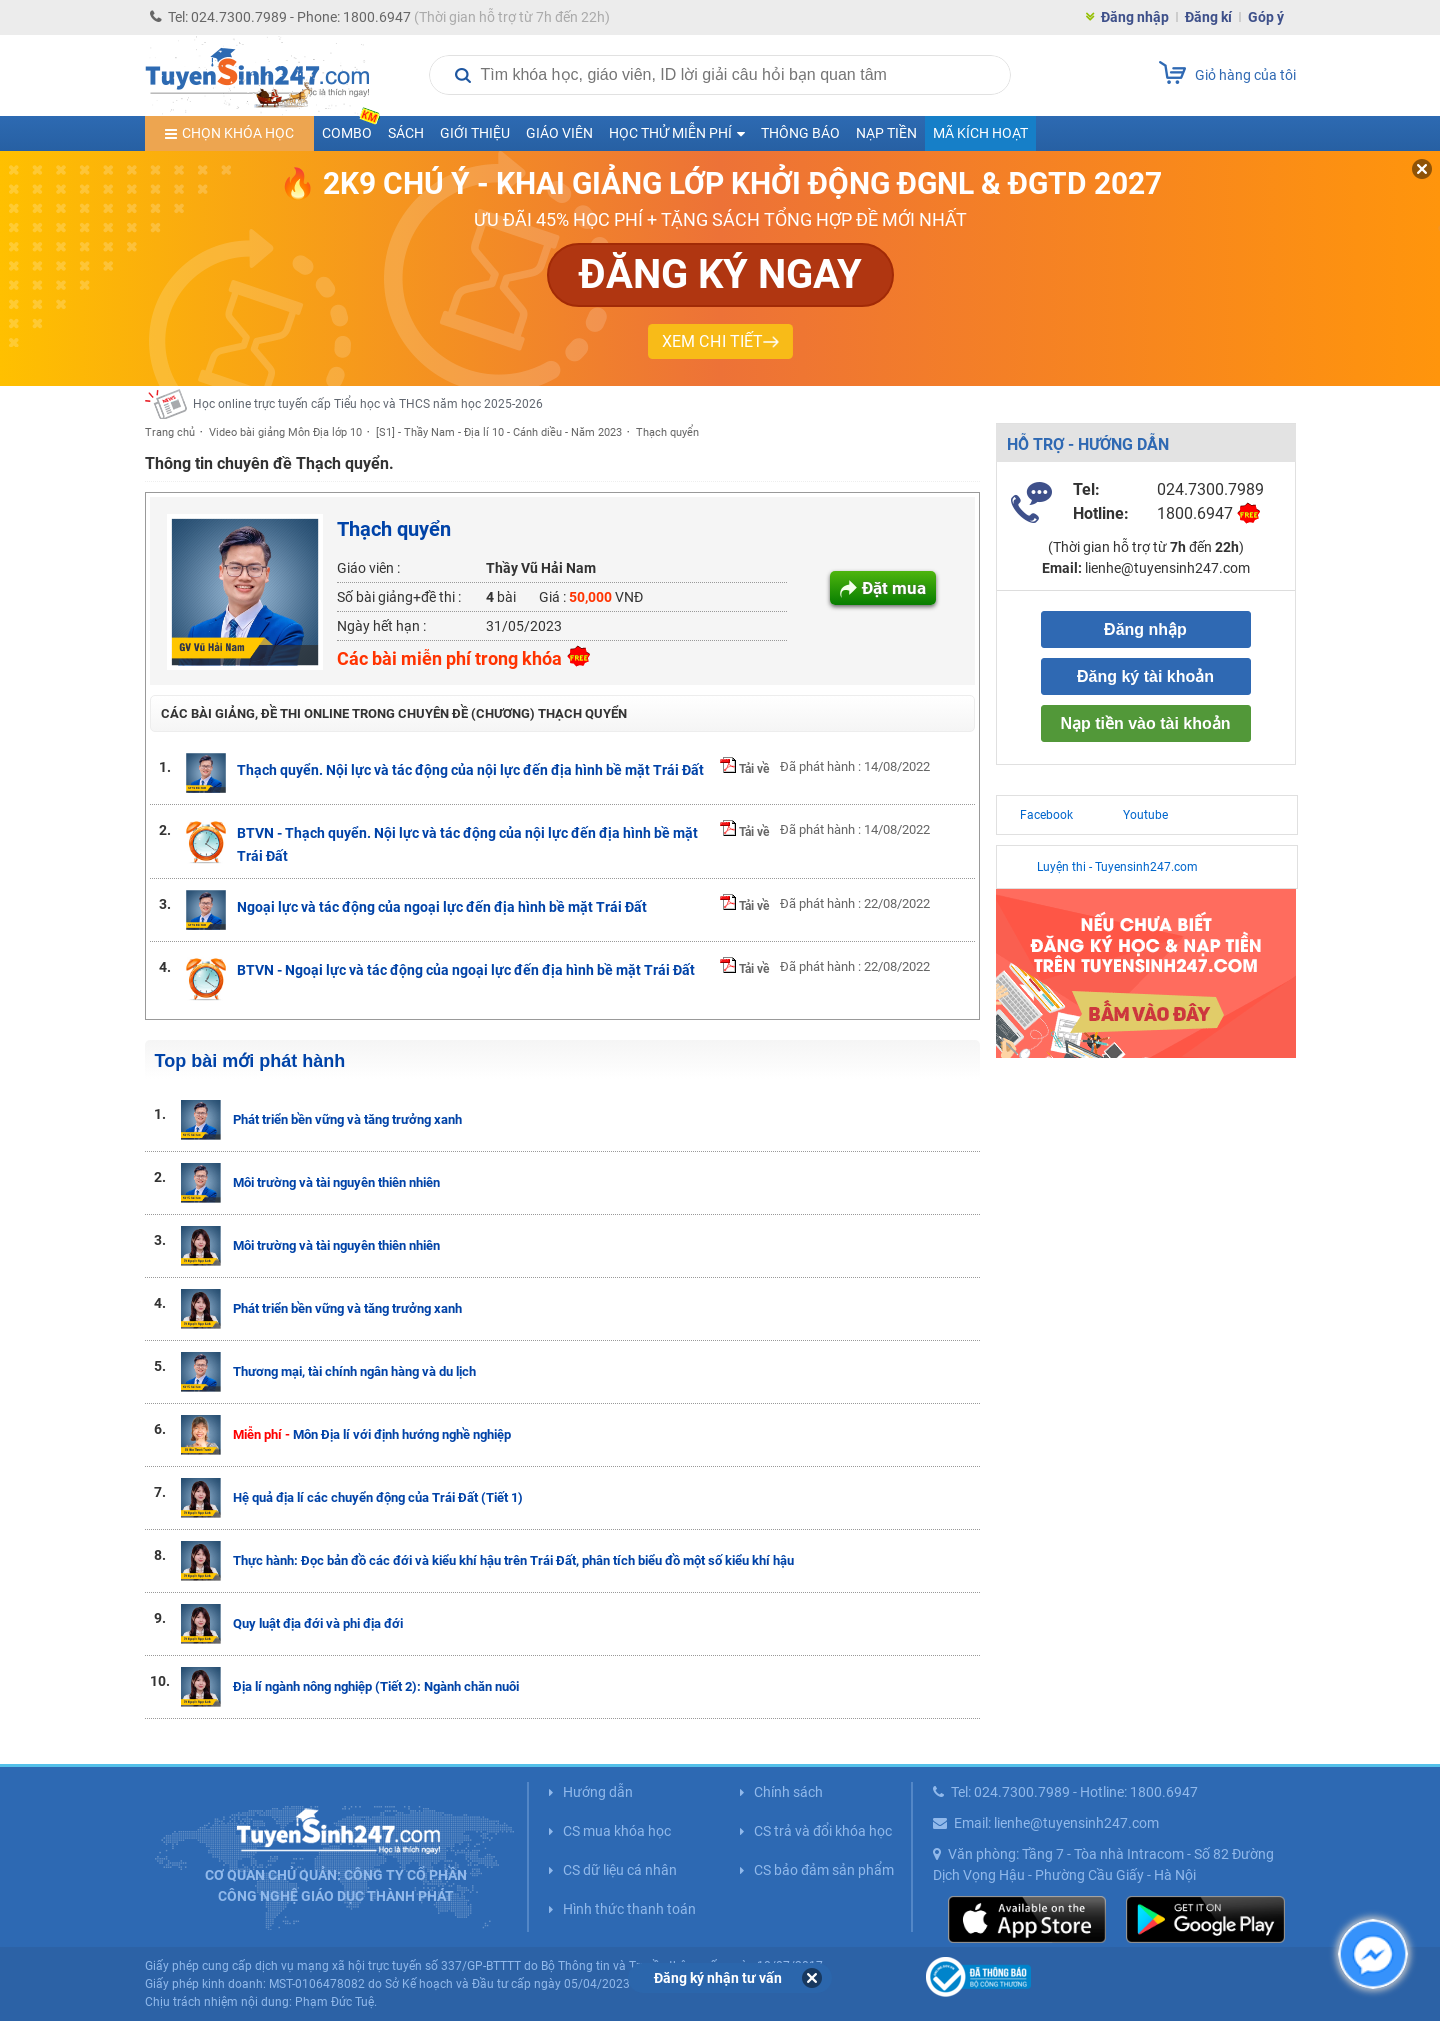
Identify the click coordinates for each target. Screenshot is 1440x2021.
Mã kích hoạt (980, 133)
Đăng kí (1208, 17)
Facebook (1046, 815)
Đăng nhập (1135, 17)
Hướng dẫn (598, 1792)
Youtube (1145, 815)
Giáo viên (559, 133)
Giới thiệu (475, 133)
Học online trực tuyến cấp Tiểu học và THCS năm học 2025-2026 (368, 404)
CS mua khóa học (617, 1831)
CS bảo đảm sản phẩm (824, 1870)
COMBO (351, 128)
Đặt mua (894, 588)
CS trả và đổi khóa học (823, 1831)
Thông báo (800, 133)
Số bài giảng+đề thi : (399, 597)
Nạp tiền (886, 133)
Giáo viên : (368, 568)
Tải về (744, 769)
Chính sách (788, 1792)
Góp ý (1266, 17)
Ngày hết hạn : (381, 626)
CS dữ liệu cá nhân (620, 1870)
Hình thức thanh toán (629, 1909)
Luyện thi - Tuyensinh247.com (1117, 867)
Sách (406, 133)
